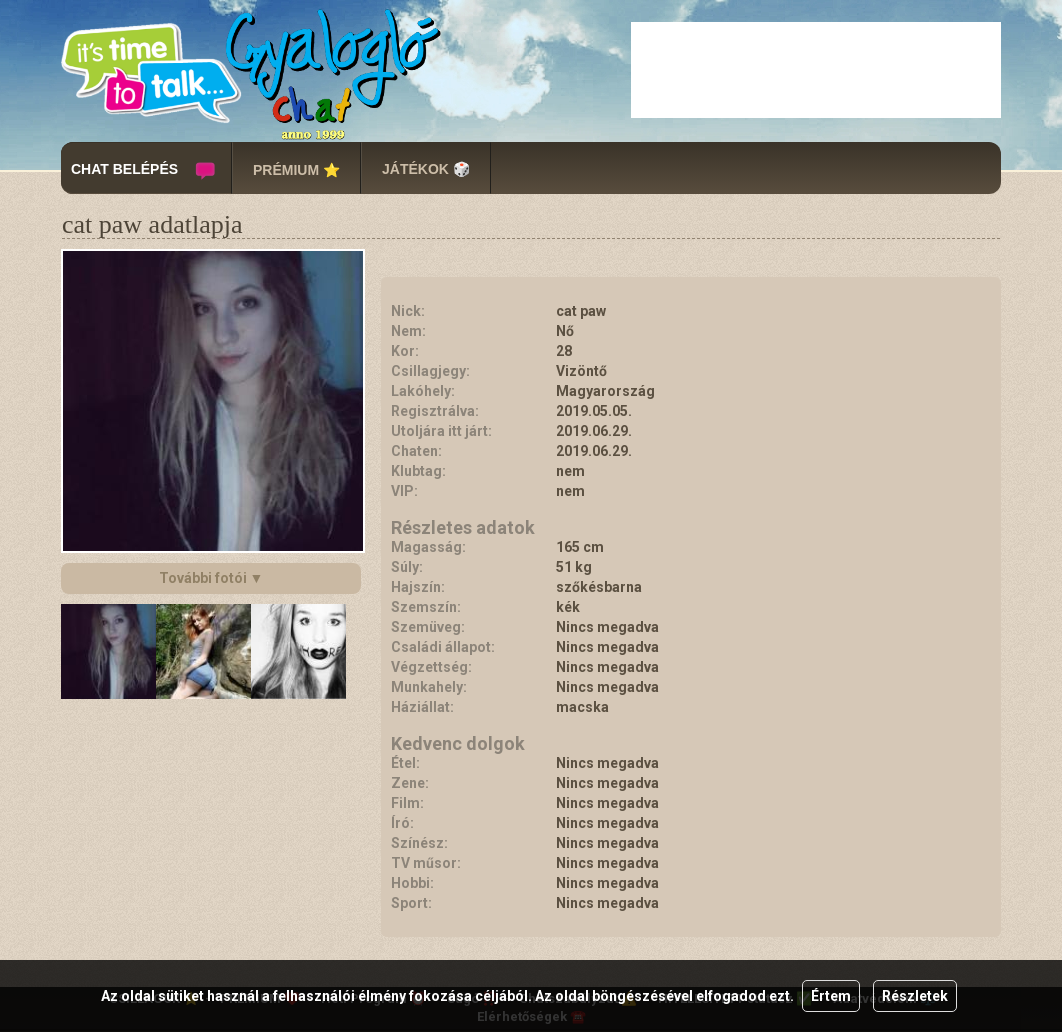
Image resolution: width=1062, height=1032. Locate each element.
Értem (831, 996)
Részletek (915, 996)
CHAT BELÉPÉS (124, 169)
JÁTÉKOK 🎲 (426, 169)
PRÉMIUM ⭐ (296, 170)
